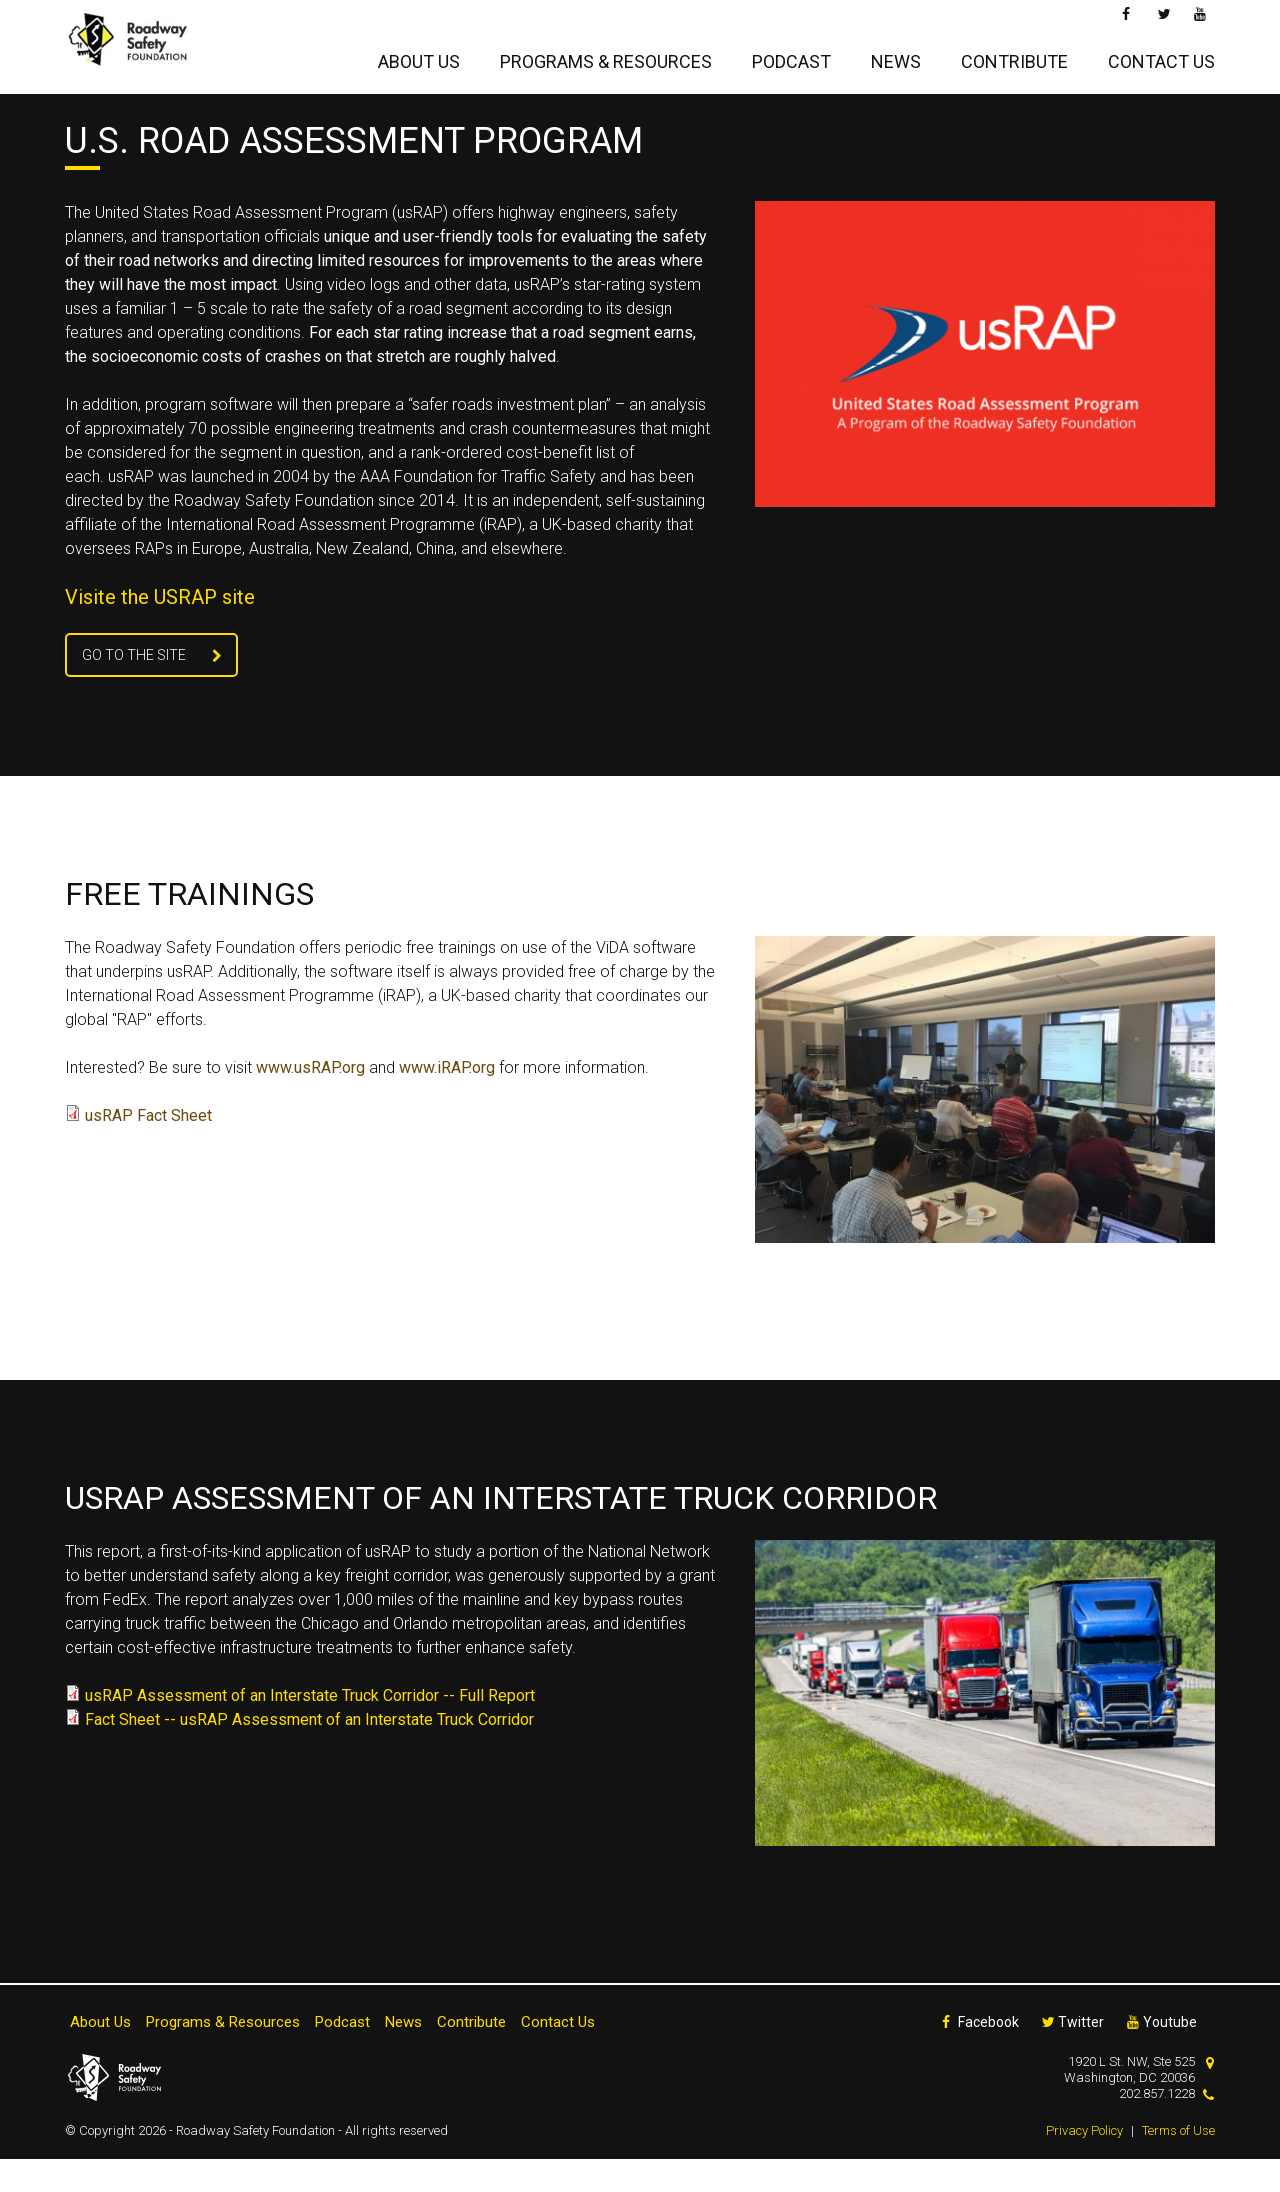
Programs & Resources (606, 56)
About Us (419, 56)
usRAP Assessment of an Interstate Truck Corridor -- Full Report (310, 1728)
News (896, 56)
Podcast (791, 56)
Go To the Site (134, 688)
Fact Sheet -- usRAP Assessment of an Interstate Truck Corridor (309, 1752)
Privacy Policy (1084, 2163)
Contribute (1014, 56)
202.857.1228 (1157, 2126)
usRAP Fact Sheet (148, 1148)
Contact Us (1161, 56)
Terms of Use (1178, 2163)
